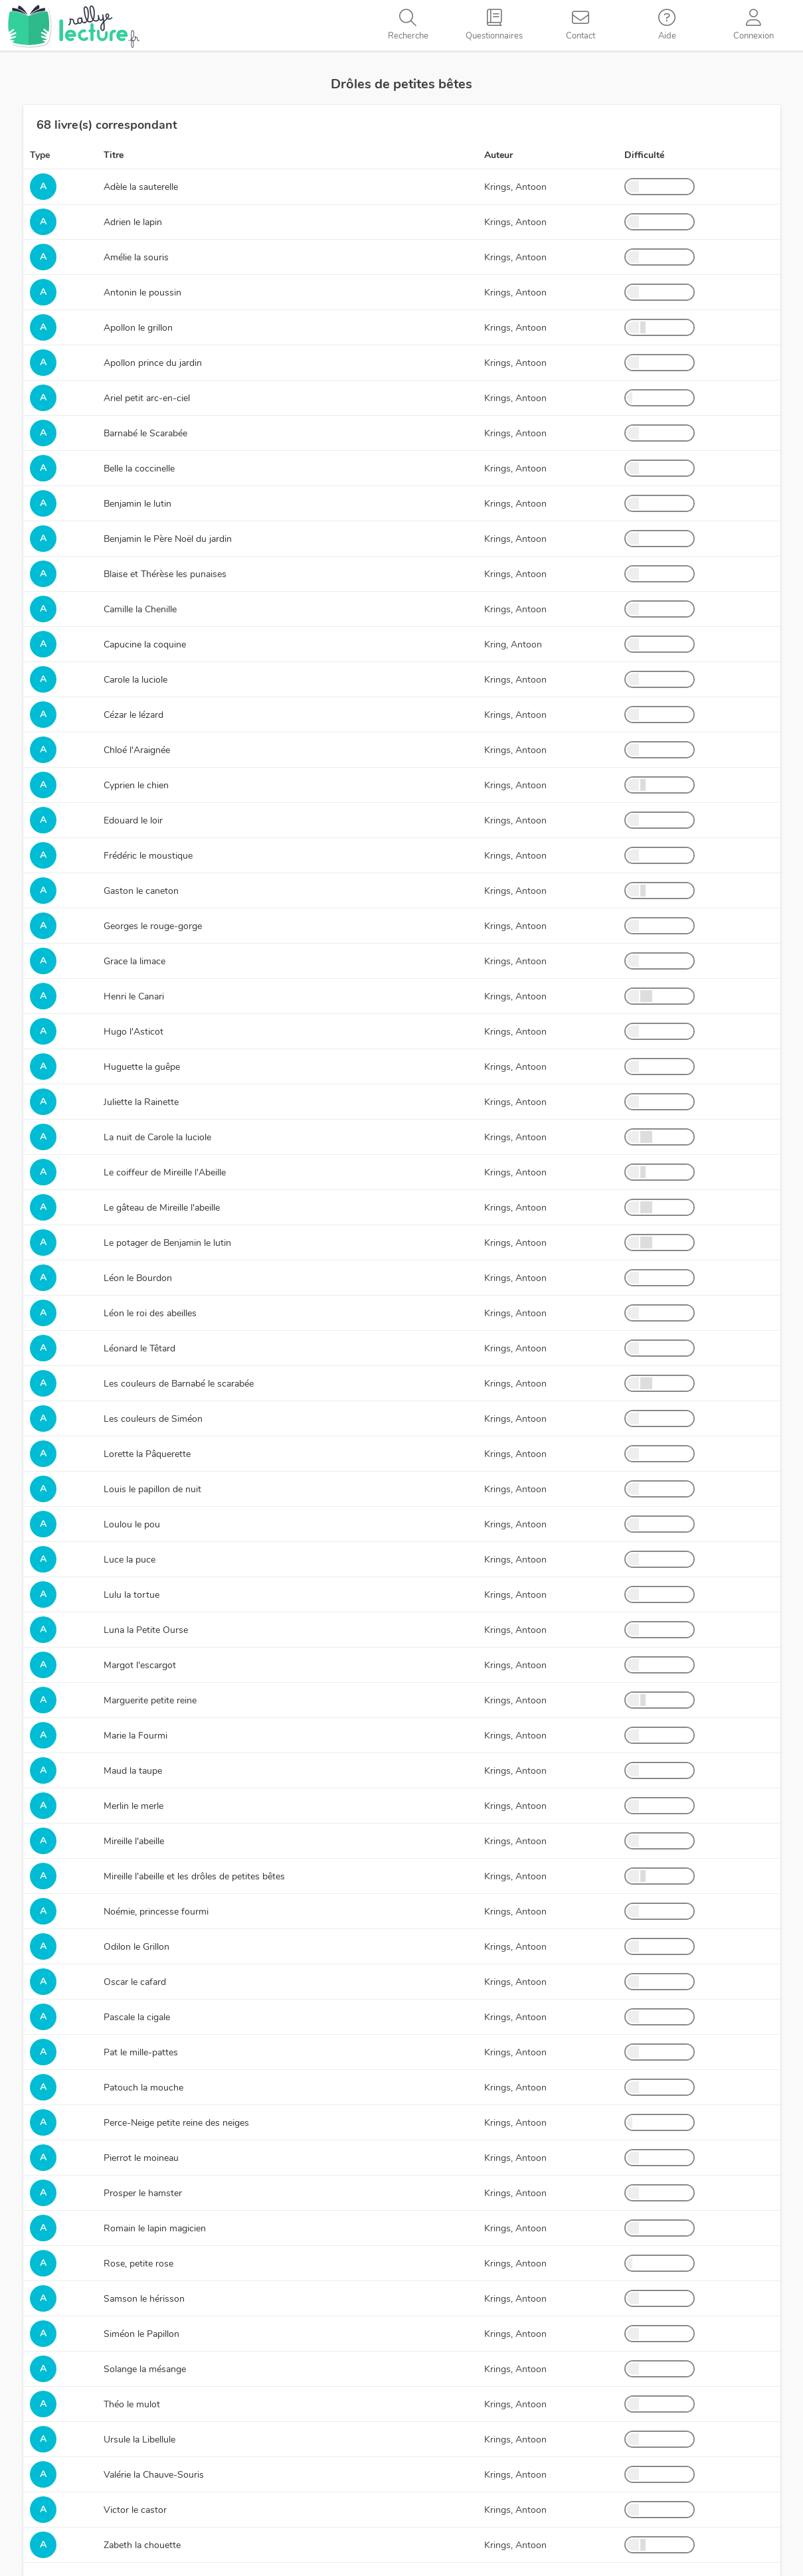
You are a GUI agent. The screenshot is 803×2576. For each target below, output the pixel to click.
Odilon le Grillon (136, 1946)
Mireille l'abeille (134, 1841)
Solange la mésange (145, 2369)
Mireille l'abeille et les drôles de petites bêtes (194, 1876)
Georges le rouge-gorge (153, 926)
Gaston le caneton (141, 891)
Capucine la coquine (145, 644)
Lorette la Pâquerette (147, 1454)
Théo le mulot (132, 2404)
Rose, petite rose (138, 2263)
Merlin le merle (133, 1806)
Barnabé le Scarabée (145, 433)
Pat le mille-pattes (141, 2052)
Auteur (498, 155)
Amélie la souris (136, 257)
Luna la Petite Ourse (146, 1630)
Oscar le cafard (135, 1982)
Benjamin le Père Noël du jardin (168, 539)
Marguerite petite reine (150, 1700)
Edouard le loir (133, 820)
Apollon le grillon (138, 327)
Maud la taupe (133, 1770)
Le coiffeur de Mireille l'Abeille (165, 1172)
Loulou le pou (132, 1524)
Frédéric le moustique (148, 855)
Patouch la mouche (143, 2087)
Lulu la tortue (131, 1595)
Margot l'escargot (140, 1665)
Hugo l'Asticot (133, 1031)
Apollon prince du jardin (153, 363)
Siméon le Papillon (141, 2334)
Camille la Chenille (140, 609)
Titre (114, 155)
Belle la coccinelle (139, 468)
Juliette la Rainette (141, 1102)
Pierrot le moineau (141, 2158)
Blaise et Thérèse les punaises (165, 574)
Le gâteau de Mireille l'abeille (162, 1207)
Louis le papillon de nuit (152, 1489)
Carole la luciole (135, 679)
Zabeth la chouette (142, 2545)
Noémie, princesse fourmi (156, 1911)
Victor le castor (135, 2510)
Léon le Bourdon (138, 1278)
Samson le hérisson (144, 2298)
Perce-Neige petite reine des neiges (176, 2122)
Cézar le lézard (133, 715)
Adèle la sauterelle (141, 187)
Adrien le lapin (133, 222)
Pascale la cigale (137, 2017)
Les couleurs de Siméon (153, 1419)
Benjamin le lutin (137, 503)
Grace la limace (134, 961)
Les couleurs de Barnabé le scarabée (179, 1383)
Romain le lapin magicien (155, 2228)
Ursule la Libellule (139, 2439)
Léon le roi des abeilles (150, 1313)
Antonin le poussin (142, 292)
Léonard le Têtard (139, 1348)
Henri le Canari (134, 996)
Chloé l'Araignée (137, 750)
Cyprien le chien (136, 785)
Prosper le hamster (143, 2193)
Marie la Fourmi (135, 1735)
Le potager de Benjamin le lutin (167, 1243)
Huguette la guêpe (142, 1067)
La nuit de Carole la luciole (157, 1137)
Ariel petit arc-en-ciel (147, 398)
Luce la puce (129, 1559)
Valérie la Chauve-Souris (154, 2474)
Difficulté (644, 155)
